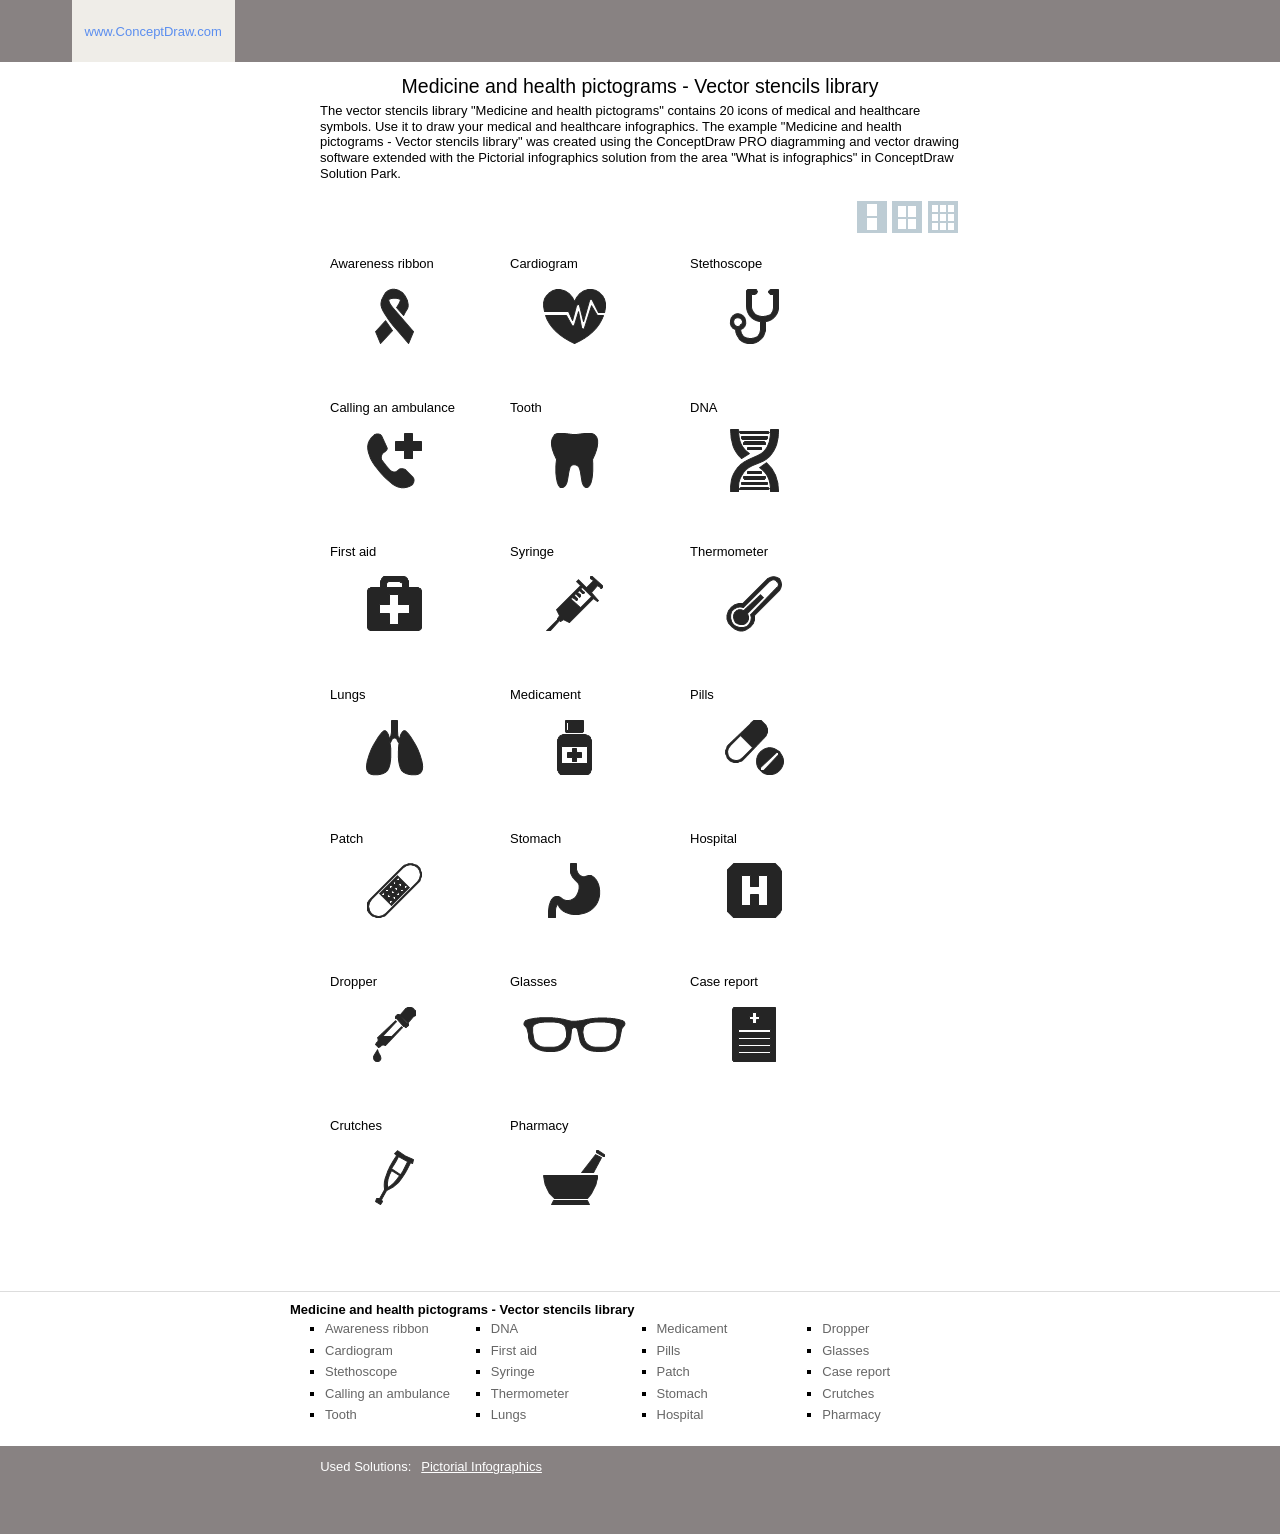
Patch (673, 1371)
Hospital (680, 1414)
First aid (514, 1350)
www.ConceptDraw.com (153, 31)
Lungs (508, 1414)
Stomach (682, 1393)
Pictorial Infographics (481, 1466)
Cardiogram (359, 1350)
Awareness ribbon (377, 1328)
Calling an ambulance (387, 1393)
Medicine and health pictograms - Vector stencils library (462, 1309)
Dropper (845, 1328)
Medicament (692, 1328)
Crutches (848, 1393)
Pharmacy (851, 1414)
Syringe (513, 1371)
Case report (856, 1371)
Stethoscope (361, 1371)
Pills (669, 1350)
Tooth (341, 1414)
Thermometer (530, 1393)
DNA (504, 1328)
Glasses (845, 1350)
